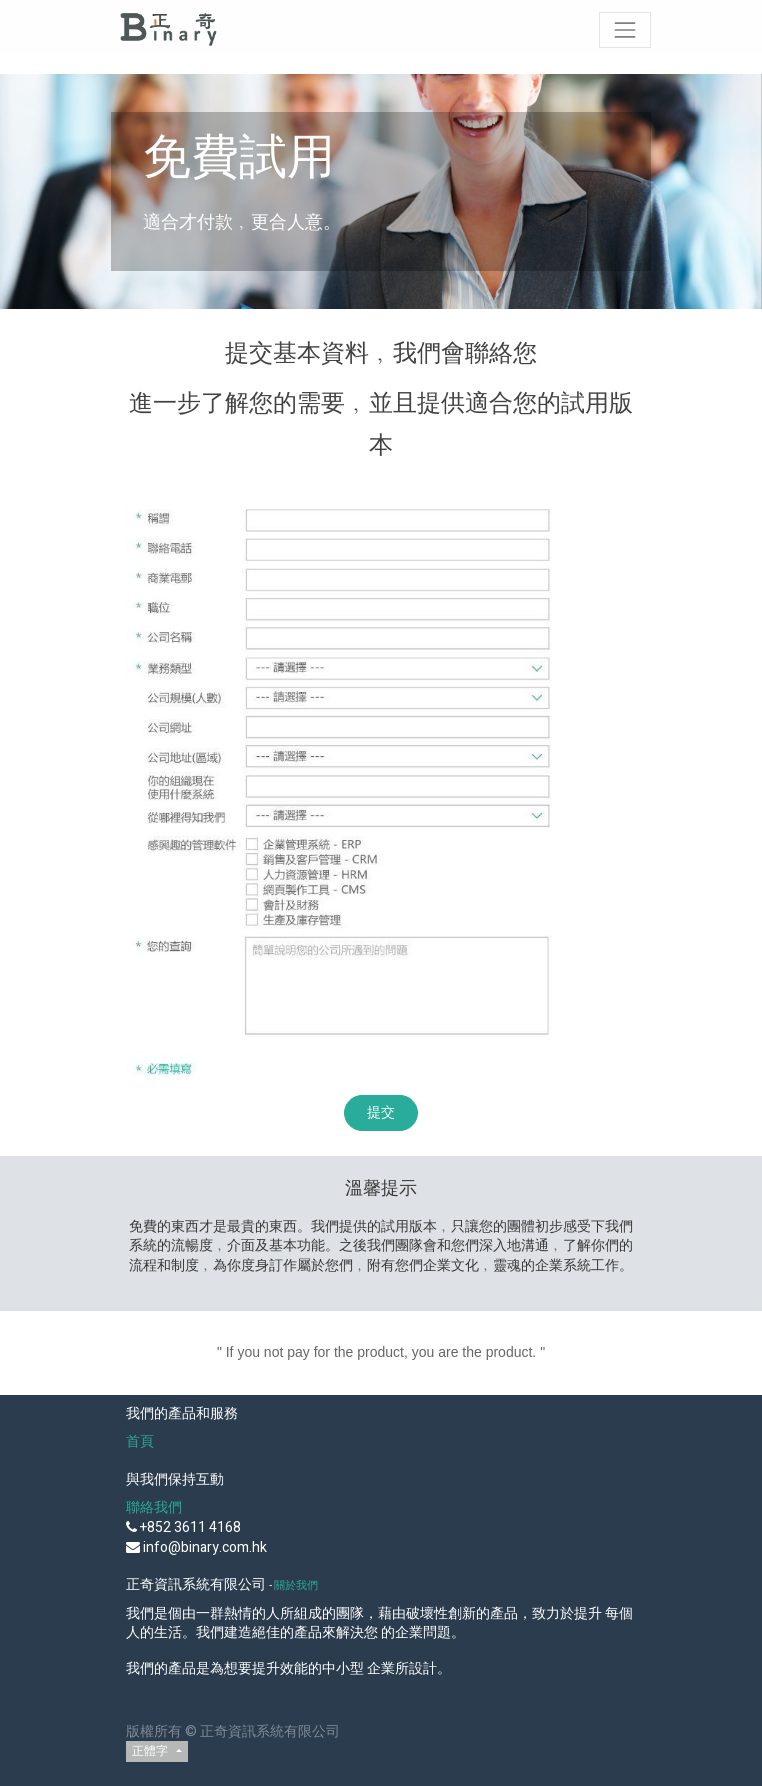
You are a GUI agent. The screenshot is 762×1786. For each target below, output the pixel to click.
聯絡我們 (154, 1507)
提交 (381, 1112)
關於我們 (296, 1585)
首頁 (140, 1441)
